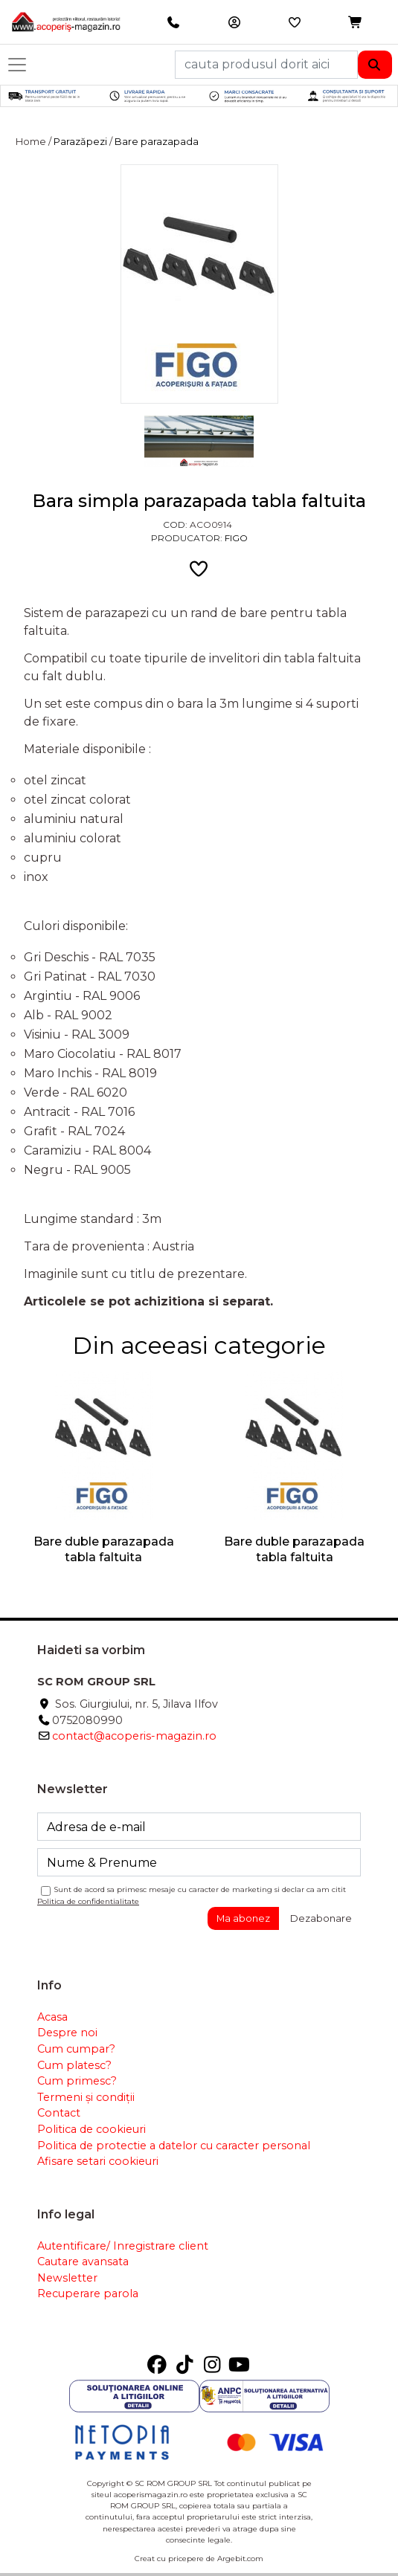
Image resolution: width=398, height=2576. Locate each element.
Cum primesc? (77, 2081)
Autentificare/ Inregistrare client (122, 2246)
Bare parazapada (157, 141)
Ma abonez (243, 1918)
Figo (236, 537)
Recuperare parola (87, 2293)
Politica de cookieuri (91, 2129)
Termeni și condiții (86, 2097)
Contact (58, 2113)
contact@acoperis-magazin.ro (134, 1736)
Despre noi (67, 2032)
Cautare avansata (83, 2261)
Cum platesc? (74, 2065)
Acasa (52, 2017)
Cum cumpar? (76, 2049)
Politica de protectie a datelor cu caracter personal (173, 2145)
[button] (356, 23)
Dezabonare (321, 1918)
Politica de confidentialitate (88, 1901)
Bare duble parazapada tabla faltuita (103, 1549)
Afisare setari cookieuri (97, 2161)
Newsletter (67, 2278)
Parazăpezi (80, 141)
